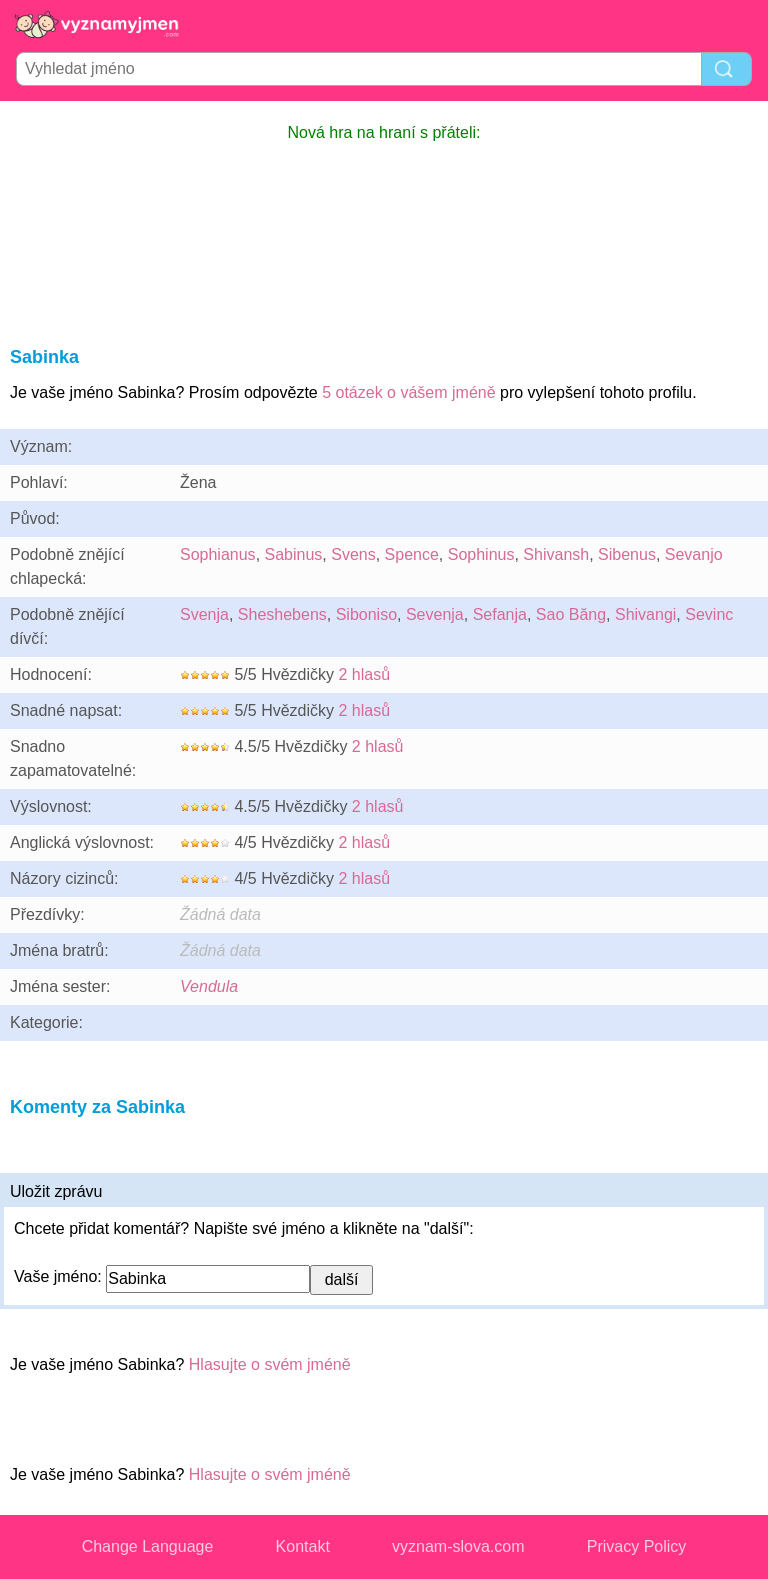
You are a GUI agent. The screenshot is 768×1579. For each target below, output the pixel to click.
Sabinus (294, 554)
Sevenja (435, 614)
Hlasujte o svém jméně (270, 1364)
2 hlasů (364, 674)
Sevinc (709, 614)
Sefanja (500, 614)
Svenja (204, 614)
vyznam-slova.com (458, 1546)
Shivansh (556, 554)
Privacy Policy (637, 1546)
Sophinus (481, 554)
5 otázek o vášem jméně (408, 392)
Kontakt (303, 1546)
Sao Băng (571, 614)
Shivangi (645, 614)
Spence (412, 554)
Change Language (148, 1546)
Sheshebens (282, 614)
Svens (353, 554)
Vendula (209, 986)
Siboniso (366, 614)
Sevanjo (694, 554)
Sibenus (627, 554)
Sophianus (218, 554)
